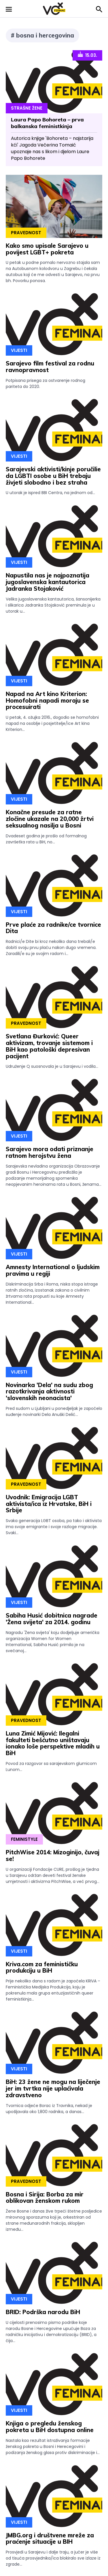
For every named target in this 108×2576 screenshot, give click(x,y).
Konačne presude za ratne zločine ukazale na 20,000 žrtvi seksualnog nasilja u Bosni (50, 818)
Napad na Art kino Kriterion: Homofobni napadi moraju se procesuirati (47, 700)
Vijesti (19, 350)
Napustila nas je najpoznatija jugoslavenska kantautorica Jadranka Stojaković (47, 582)
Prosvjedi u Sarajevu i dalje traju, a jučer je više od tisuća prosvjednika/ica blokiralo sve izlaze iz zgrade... (53, 2558)
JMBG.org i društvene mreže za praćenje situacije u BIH (50, 2538)
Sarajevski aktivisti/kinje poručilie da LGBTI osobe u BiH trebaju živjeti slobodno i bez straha (53, 476)
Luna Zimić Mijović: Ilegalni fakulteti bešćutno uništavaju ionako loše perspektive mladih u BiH (53, 1743)
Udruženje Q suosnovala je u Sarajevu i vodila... (52, 1066)
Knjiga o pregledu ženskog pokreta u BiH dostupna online (50, 2427)
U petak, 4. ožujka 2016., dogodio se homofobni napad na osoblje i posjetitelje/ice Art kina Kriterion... (52, 723)
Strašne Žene (26, 108)
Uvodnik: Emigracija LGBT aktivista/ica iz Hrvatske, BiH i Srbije (49, 1504)
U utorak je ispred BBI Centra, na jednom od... (50, 493)
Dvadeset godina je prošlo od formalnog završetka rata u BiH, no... (46, 839)
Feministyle (24, 1839)
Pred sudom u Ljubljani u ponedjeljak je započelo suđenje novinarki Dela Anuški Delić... (54, 1411)
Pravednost (26, 233)
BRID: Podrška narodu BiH (43, 2312)
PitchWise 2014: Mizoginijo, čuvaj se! (52, 1855)
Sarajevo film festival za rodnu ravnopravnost (50, 367)
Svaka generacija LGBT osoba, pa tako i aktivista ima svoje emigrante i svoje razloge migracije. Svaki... (54, 1527)
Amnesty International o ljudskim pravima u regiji (53, 1270)
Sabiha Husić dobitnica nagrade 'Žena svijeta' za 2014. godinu (51, 1619)
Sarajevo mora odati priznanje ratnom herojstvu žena (49, 1152)
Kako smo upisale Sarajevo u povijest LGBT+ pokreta (47, 249)
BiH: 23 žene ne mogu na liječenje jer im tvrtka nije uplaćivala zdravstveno (53, 2088)
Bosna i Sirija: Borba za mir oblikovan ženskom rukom (45, 2197)
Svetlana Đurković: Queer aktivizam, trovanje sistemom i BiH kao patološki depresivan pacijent (49, 1046)
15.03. (87, 54)
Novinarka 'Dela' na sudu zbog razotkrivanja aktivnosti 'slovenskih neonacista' (49, 1391)
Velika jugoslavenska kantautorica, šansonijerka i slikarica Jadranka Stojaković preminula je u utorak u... (53, 605)
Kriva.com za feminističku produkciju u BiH (42, 1967)
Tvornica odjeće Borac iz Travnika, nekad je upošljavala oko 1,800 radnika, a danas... (49, 2109)
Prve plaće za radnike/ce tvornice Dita (53, 928)
